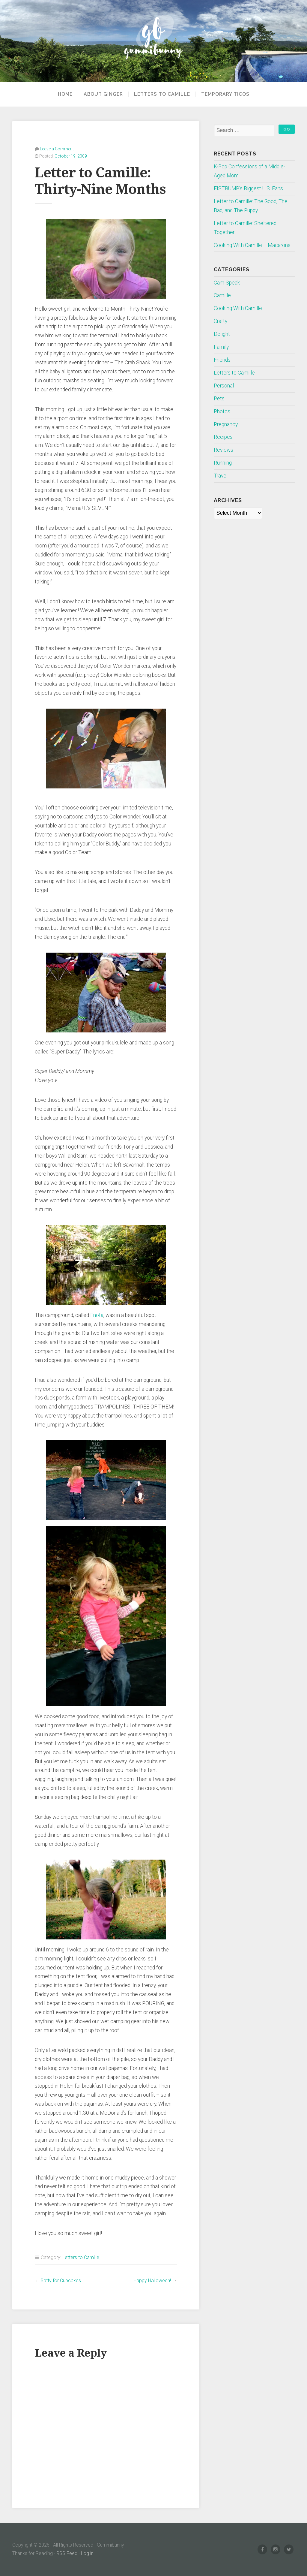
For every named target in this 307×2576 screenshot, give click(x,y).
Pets (219, 399)
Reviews (223, 450)
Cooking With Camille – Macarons (252, 245)
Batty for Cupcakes (61, 2280)
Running (223, 463)
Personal (224, 386)
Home (65, 94)
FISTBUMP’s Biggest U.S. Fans (248, 188)
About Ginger (103, 94)
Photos (222, 411)
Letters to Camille (162, 94)
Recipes (223, 437)
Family (221, 347)
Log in (87, 2553)
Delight (222, 334)
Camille (222, 295)
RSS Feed (66, 2553)
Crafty (220, 321)
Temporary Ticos (225, 94)
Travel (221, 476)
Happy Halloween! (152, 2280)
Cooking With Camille (238, 308)
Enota (96, 1315)
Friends (222, 360)
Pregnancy (226, 424)
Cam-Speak (227, 283)
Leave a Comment (57, 148)
